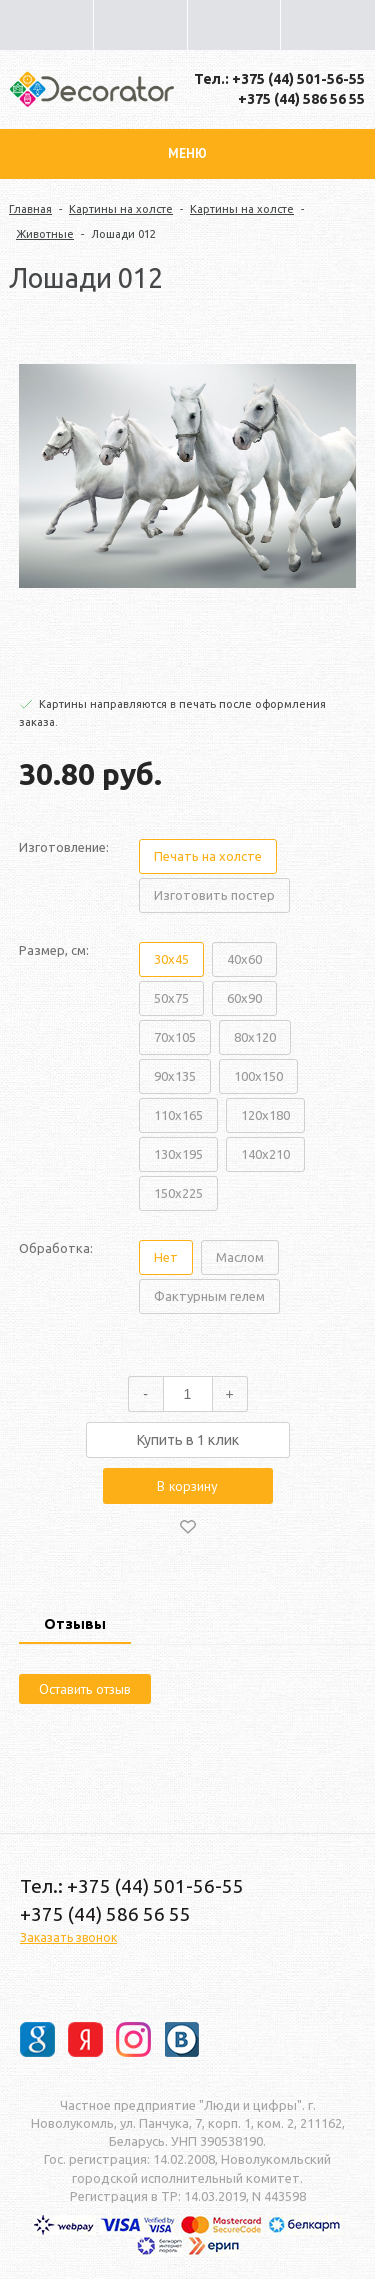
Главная (30, 209)
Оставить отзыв (85, 1689)
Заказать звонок (68, 1937)
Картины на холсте (121, 209)
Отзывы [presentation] (75, 1624)
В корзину (187, 1486)
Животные (45, 234)
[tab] (75, 1626)
